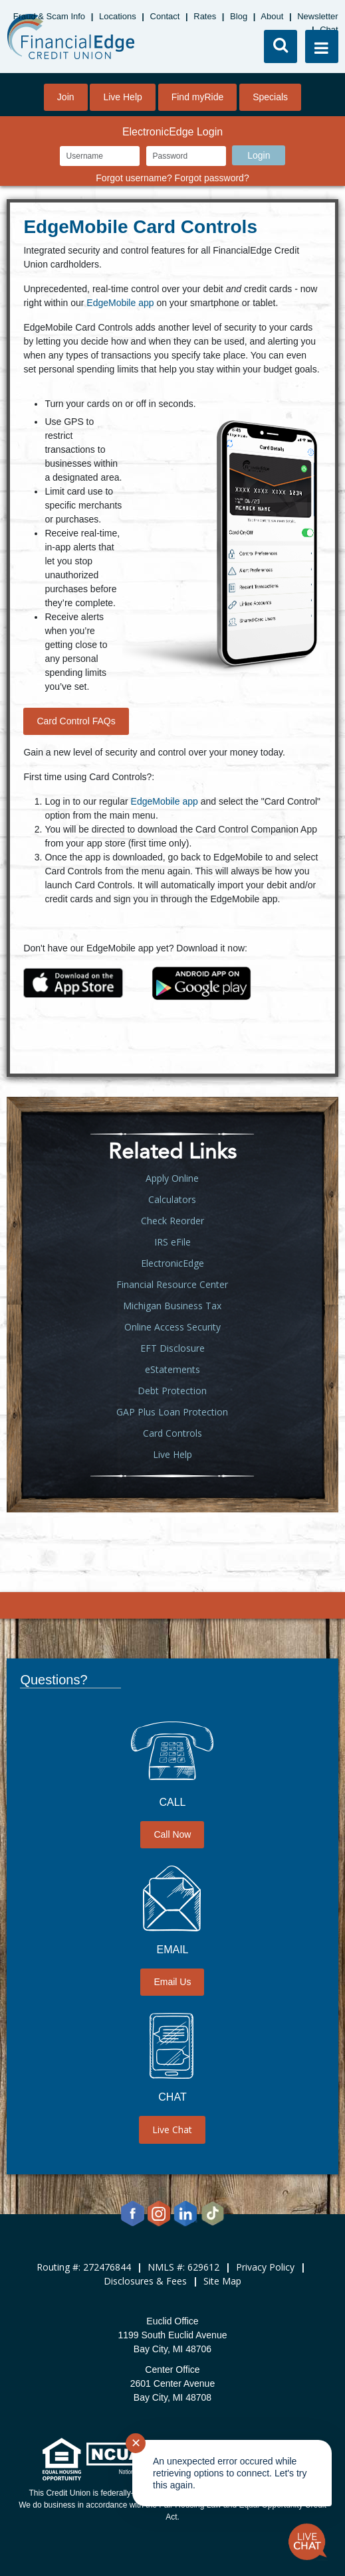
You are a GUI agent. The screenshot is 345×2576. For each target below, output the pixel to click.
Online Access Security (172, 1327)
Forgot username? (134, 178)
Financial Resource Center (172, 1284)
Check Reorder (172, 1220)
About (272, 16)
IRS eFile (172, 1242)
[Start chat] (308, 2542)
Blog (238, 16)
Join (65, 97)
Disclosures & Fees (145, 2281)
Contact (165, 16)
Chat (329, 30)
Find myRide (198, 97)
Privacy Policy (265, 2267)
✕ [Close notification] (136, 2443)
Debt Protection (172, 1390)
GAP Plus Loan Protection (172, 1412)
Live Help (122, 97)
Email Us (172, 1981)
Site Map (222, 2281)
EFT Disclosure (172, 1348)
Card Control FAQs (76, 721)
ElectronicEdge (172, 1263)
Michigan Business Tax (172, 1305)
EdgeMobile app (120, 302)
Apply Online (172, 1178)
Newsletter (317, 16)
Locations (117, 16)
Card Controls (172, 1433)
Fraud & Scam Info (49, 16)
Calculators (172, 1199)
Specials (270, 97)
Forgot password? (212, 178)
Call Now (172, 1834)
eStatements (172, 1369)
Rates (204, 16)
